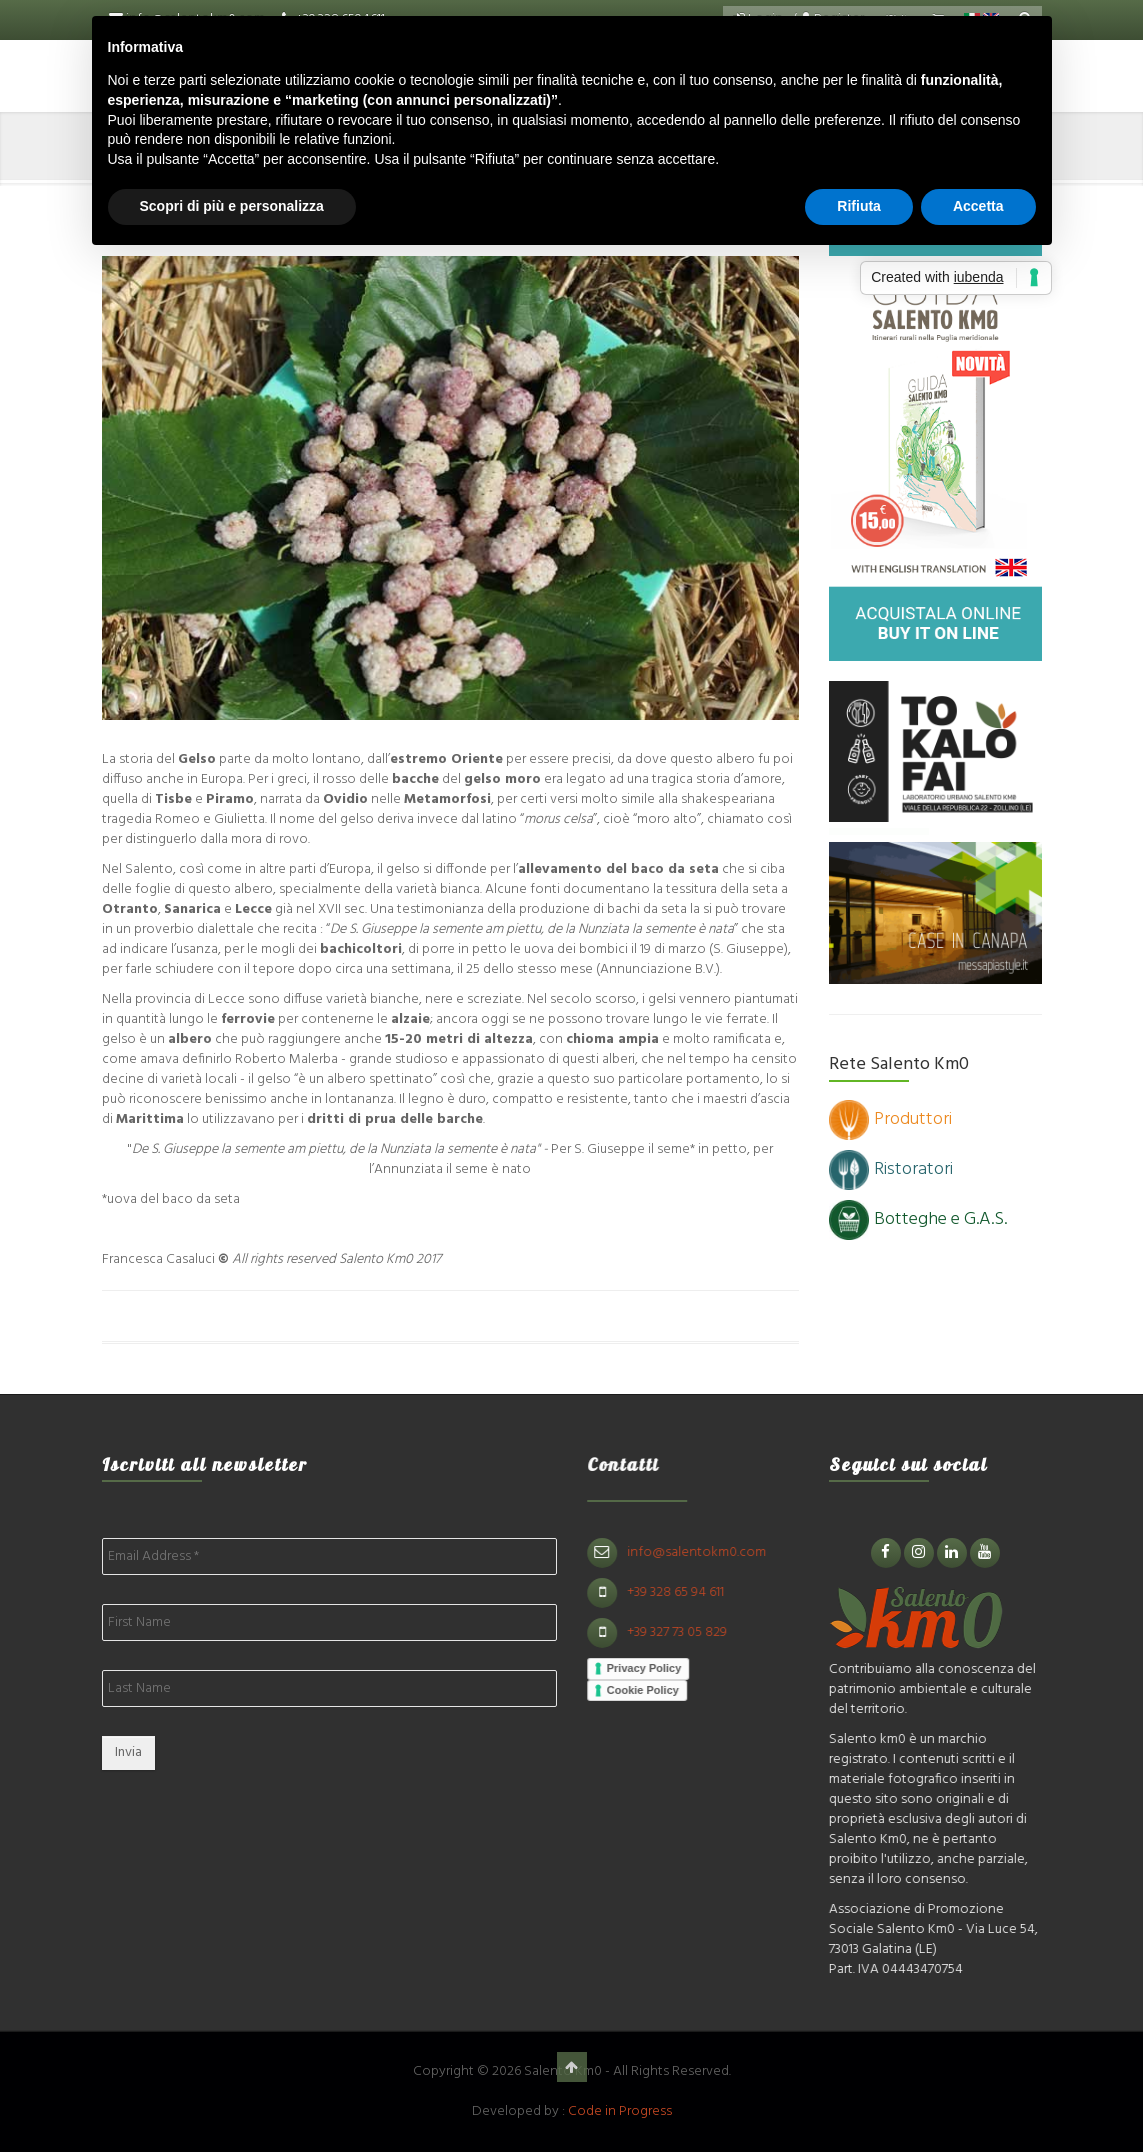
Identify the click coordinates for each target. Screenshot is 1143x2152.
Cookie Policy (652, 1690)
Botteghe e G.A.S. (918, 1219)
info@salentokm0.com (705, 1552)
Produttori (890, 1119)
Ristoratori (891, 1169)
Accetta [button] (978, 206)
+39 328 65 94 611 (684, 1592)
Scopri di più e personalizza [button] (232, 206)
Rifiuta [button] (859, 206)
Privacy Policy (653, 1668)
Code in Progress (620, 2111)
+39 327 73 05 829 (686, 1632)
